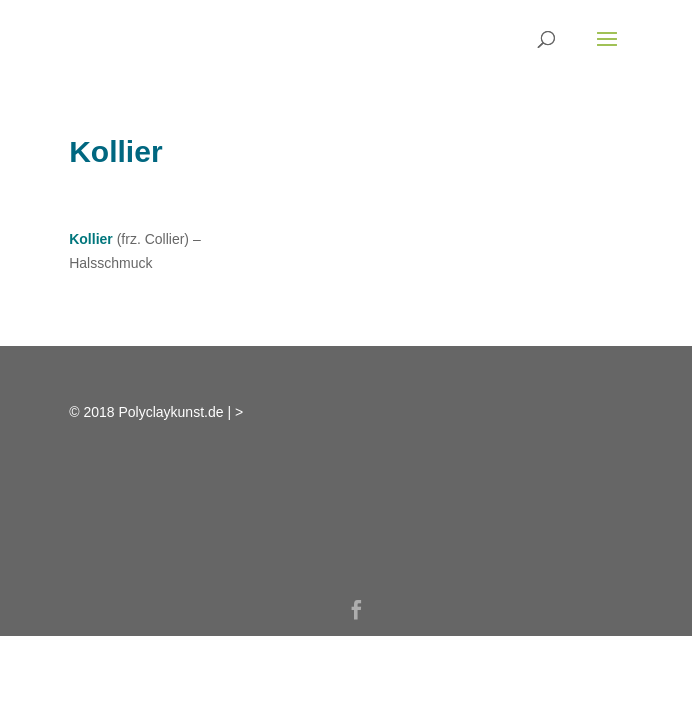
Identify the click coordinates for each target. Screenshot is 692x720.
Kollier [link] (91, 239)
